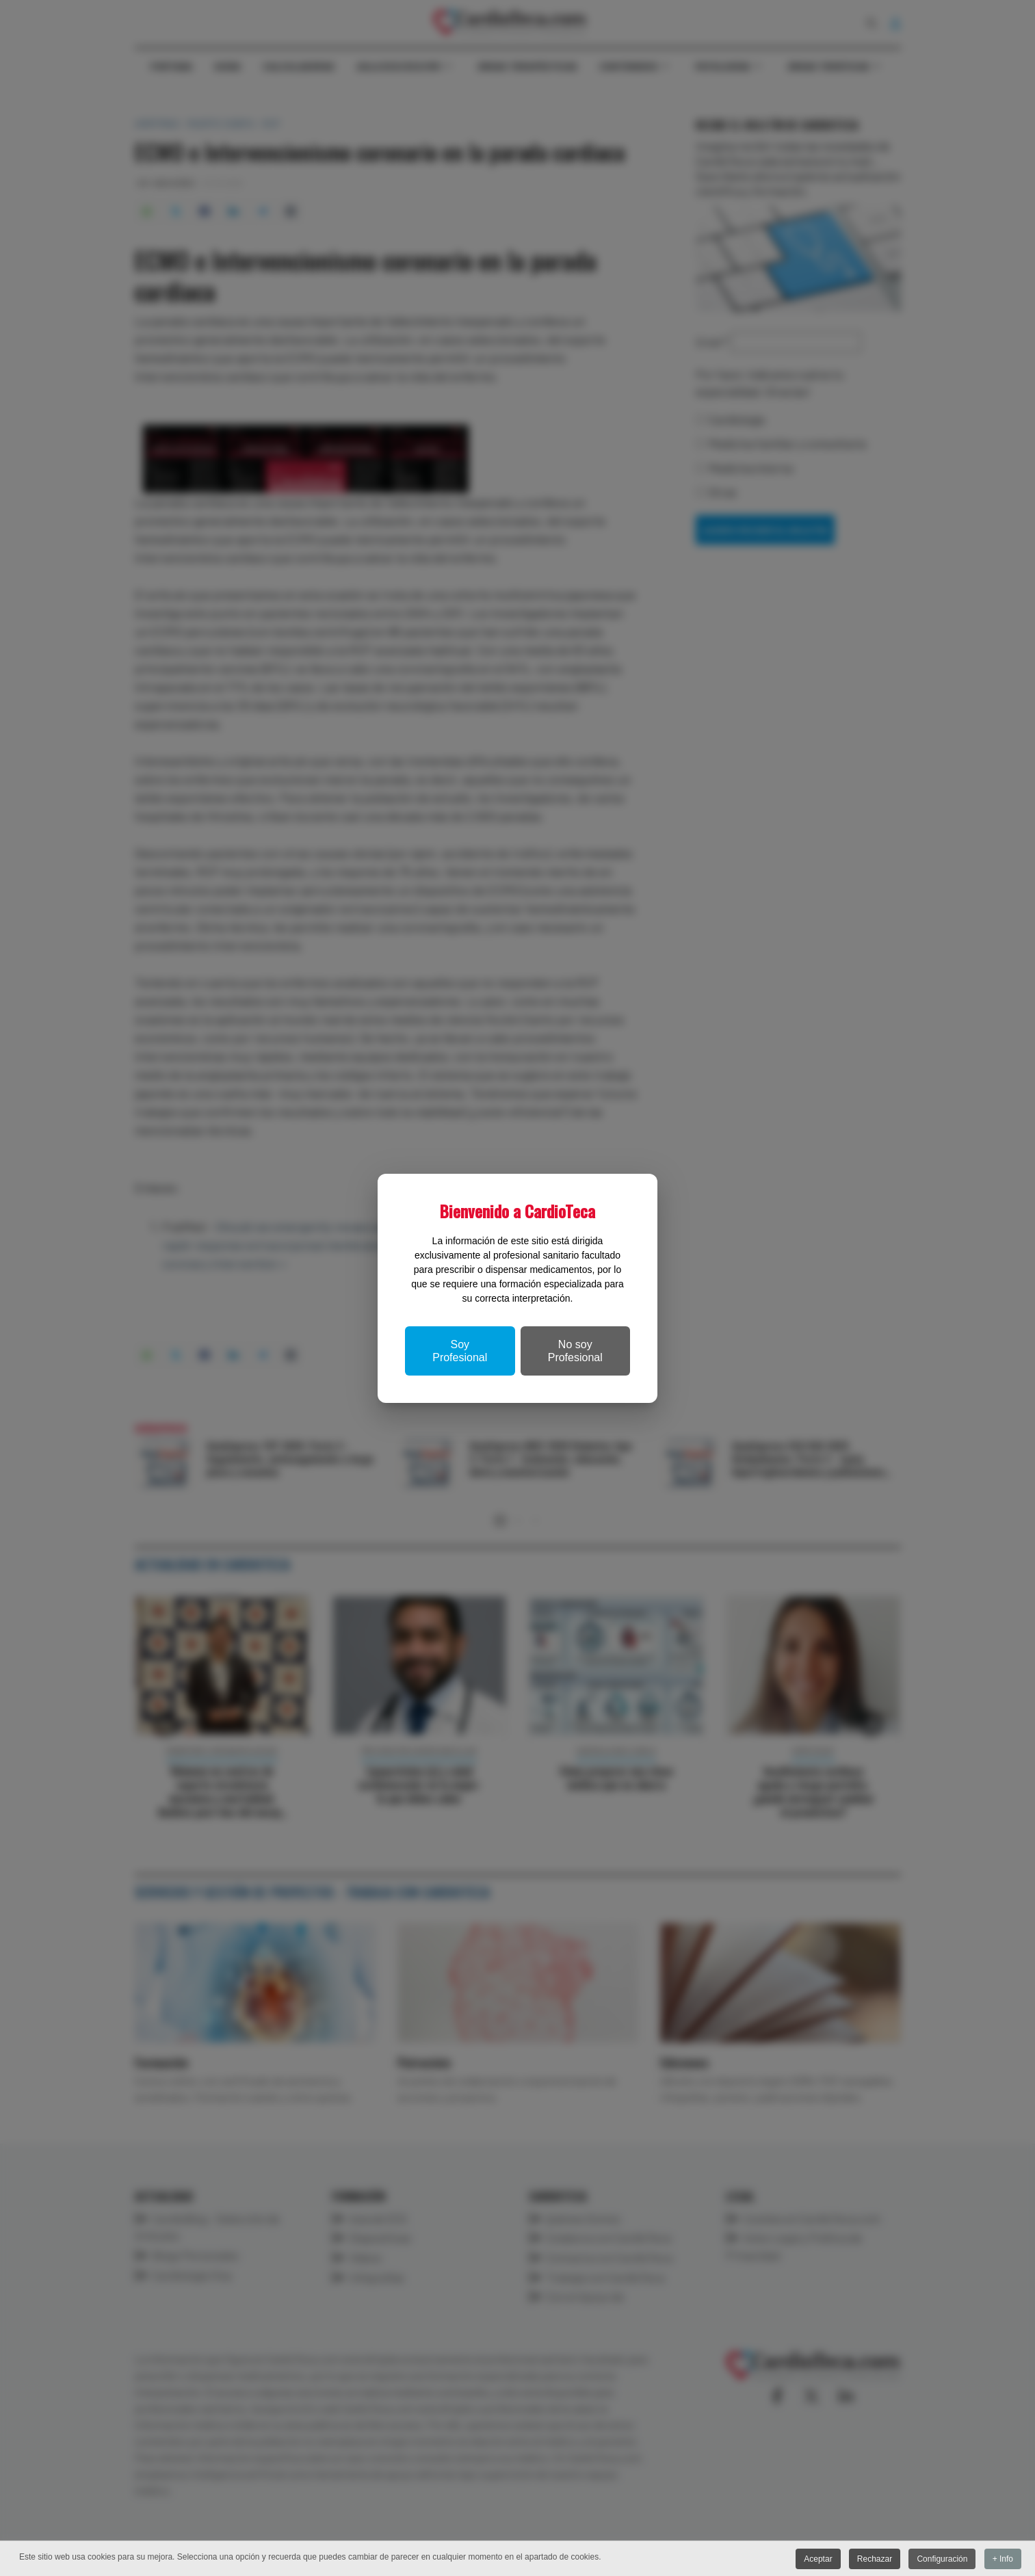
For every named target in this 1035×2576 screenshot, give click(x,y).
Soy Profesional (459, 1351)
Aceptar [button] (816, 2559)
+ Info (1003, 2559)
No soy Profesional (575, 1351)
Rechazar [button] (873, 2559)
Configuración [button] (941, 2559)
